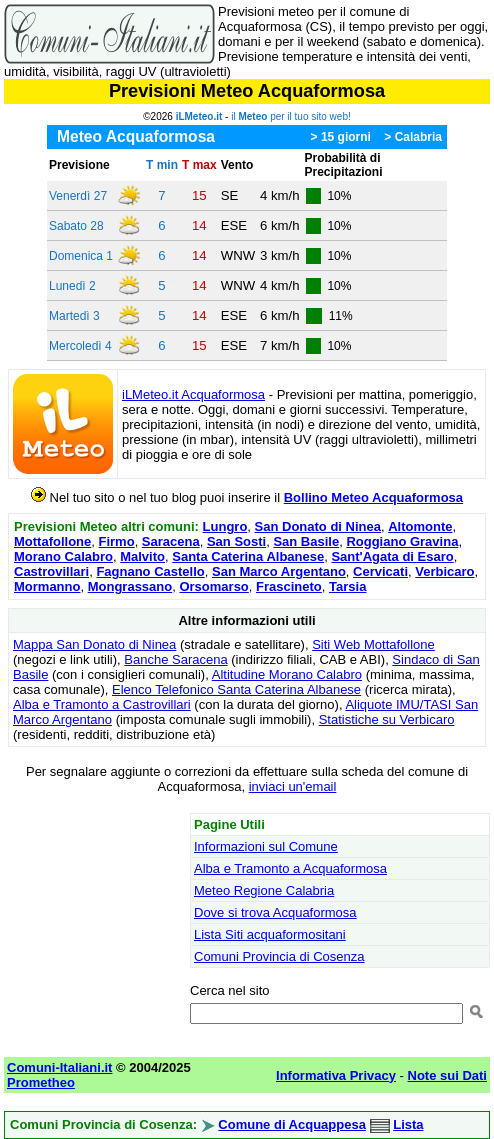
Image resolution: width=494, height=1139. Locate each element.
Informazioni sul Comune (266, 846)
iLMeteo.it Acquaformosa (193, 394)
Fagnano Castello (150, 571)
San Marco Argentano (279, 571)
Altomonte (420, 526)
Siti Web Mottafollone (373, 644)
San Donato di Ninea (318, 526)
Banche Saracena (175, 659)
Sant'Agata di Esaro (392, 556)
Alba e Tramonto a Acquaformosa (290, 868)
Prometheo (41, 1082)
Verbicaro (444, 571)
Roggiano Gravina (402, 541)
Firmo (117, 541)
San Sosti (236, 541)
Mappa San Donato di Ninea (94, 644)
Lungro (225, 526)
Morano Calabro (63, 556)
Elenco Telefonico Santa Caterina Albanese (236, 689)
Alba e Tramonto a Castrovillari (102, 704)
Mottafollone (52, 541)
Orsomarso (213, 586)
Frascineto (289, 586)
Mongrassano (130, 586)
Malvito (142, 556)
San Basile (306, 541)
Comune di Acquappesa (292, 1124)
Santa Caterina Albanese (248, 556)
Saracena (171, 541)
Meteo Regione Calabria (264, 890)
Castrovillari (51, 571)
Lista (408, 1124)
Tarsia (347, 586)
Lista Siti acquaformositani (270, 934)
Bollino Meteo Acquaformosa (373, 497)
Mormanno (47, 586)
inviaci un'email (293, 786)
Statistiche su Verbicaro (387, 719)
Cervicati (380, 571)
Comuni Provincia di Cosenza (279, 956)
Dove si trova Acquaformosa (275, 912)
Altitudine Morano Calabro (287, 674)
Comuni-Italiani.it (59, 1067)
